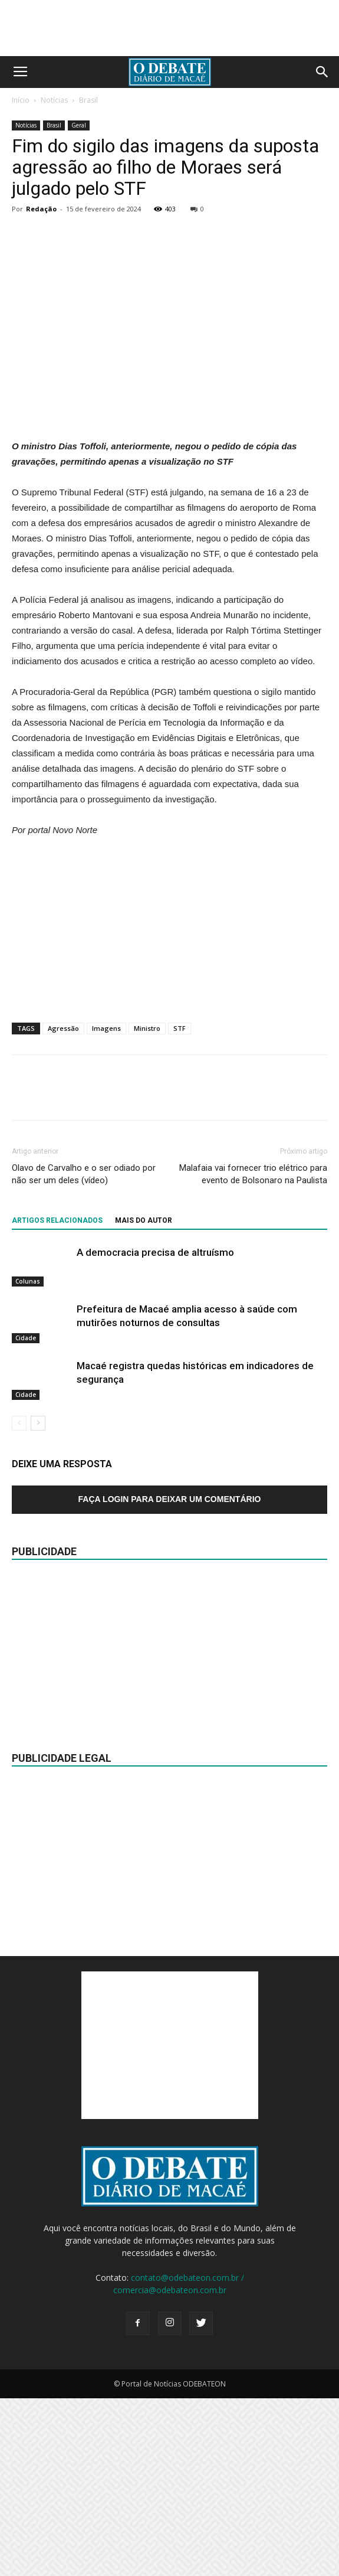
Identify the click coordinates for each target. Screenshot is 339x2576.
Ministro (147, 1206)
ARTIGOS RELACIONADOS (57, 1398)
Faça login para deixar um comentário (169, 1677)
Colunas (27, 1459)
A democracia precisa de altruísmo (155, 1430)
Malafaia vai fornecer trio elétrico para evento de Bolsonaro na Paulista (253, 1351)
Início (20, 100)
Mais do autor (143, 1398)
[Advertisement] (169, 530)
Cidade (25, 1515)
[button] (322, 72)
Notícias (54, 100)
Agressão (63, 1206)
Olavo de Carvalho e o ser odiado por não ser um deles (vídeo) (84, 1351)
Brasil (88, 100)
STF (179, 1206)
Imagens (106, 1206)
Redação (41, 208)
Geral (78, 125)
